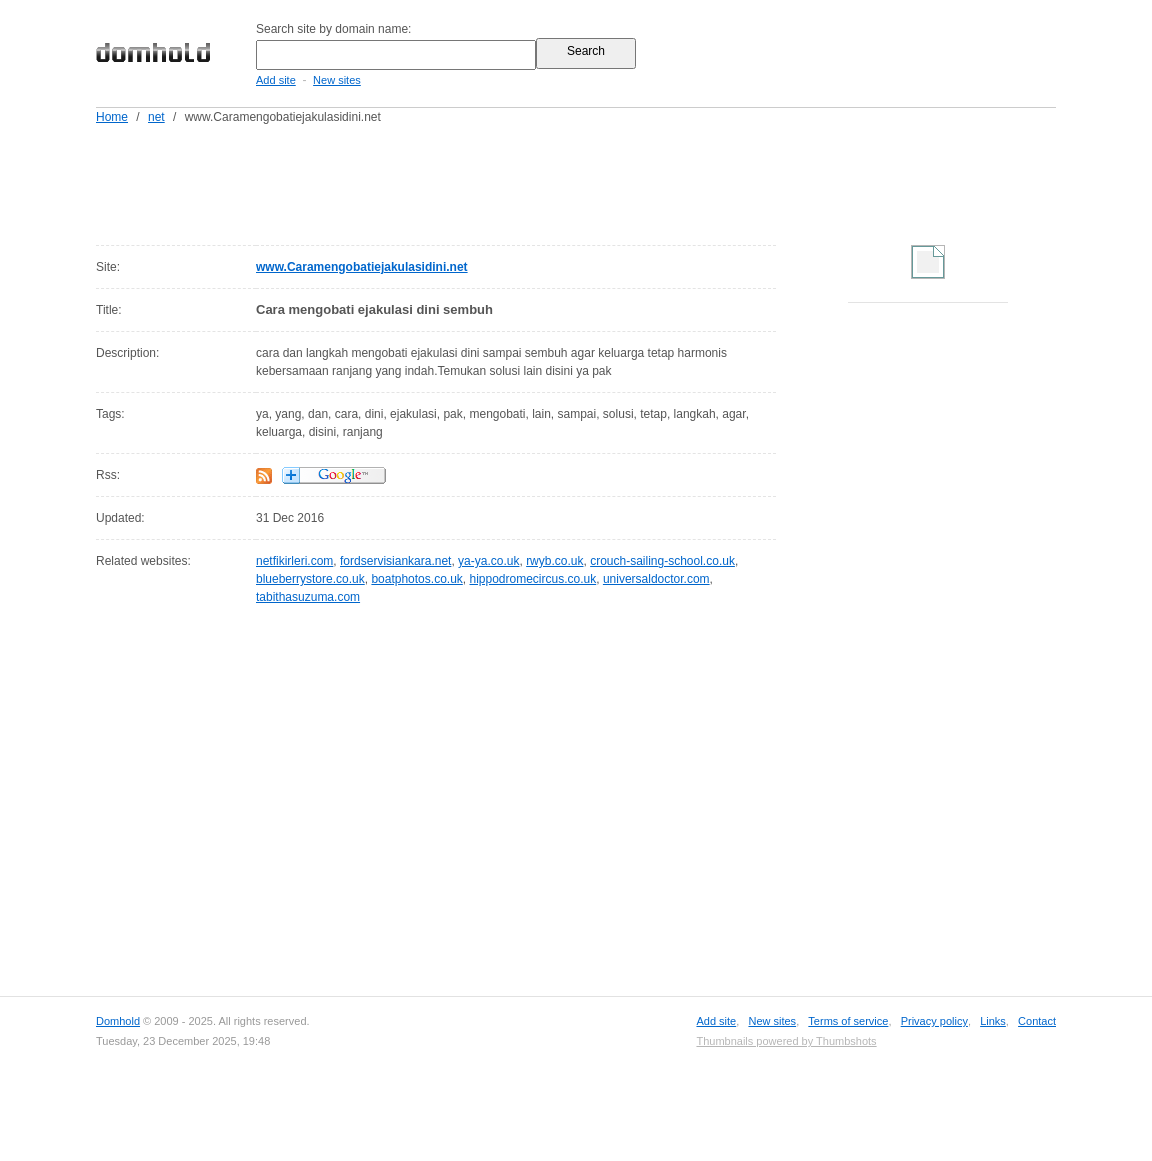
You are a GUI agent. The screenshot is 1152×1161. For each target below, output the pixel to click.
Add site (276, 80)
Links (993, 1021)
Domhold (118, 1021)
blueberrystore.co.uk (310, 579)
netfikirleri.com (294, 561)
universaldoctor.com (656, 579)
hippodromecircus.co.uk (532, 579)
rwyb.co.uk (554, 561)
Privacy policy (934, 1021)
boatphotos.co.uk (416, 579)
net (156, 117)
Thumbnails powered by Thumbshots (786, 1041)
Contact (1037, 1021)
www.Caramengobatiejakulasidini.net (362, 267)
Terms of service (848, 1021)
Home (112, 117)
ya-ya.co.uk (488, 561)
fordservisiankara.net (395, 561)
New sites (337, 80)
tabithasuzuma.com (308, 597)
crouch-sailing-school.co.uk (662, 561)
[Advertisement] (614, 181)
